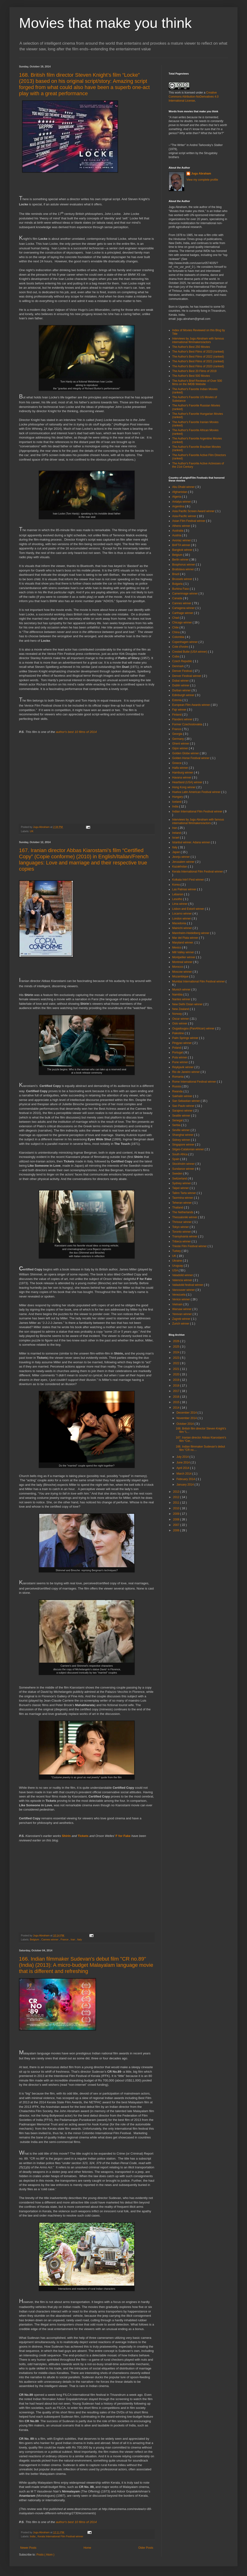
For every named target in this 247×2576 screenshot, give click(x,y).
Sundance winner (183, 1168)
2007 (176, 1525)
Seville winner (181, 1130)
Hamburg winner (183, 772)
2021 (176, 1369)
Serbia (176, 1125)
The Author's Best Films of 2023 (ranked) (198, 351)
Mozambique (180, 976)
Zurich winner (181, 1323)
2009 (176, 1513)
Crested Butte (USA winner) (190, 651)
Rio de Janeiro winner (186, 1072)
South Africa (180, 1154)
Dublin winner (181, 685)
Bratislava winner (183, 569)
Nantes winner (181, 999)
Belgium (35, 1939)
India (33, 2536)
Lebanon (178, 894)
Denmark (178, 666)
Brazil (176, 574)
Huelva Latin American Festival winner (196, 792)
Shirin (66, 1836)
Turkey (177, 1251)
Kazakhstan (180, 866)
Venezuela (179, 1294)
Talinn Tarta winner (184, 1193)
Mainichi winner (182, 928)
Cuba (176, 656)
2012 (176, 1497)
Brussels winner (182, 579)
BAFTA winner (181, 545)
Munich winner (181, 989)
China (176, 632)
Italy (79, 1939)
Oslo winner (180, 1023)
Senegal (177, 1120)
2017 (176, 1391)
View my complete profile (202, 179)
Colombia (178, 637)
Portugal (178, 1052)
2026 (176, 1341)
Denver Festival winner (187, 676)
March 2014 (184, 1473)
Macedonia (179, 923)
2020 (176, 1374)
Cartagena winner (183, 608)
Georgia (177, 734)
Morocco (178, 966)
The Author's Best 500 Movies (191, 375)
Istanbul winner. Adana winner (191, 842)
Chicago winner (182, 622)
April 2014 (183, 1468)
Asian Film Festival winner (189, 521)
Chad (176, 617)
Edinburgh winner (183, 695)
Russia (177, 1086)
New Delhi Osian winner (187, 1004)
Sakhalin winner (182, 1096)
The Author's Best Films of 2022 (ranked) (198, 356)
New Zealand (181, 1009)
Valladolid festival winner (188, 1285)
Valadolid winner (183, 1275)
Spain (176, 1159)
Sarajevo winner (182, 1110)
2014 (176, 1407)
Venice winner (181, 1299)
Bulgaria (177, 583)
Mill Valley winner (183, 952)
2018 (176, 1385)
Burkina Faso (181, 588)
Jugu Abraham (201, 173)
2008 (176, 1519)
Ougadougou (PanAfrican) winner (193, 1028)
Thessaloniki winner (185, 1217)
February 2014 (186, 1479)
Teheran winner (182, 1202)
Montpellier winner (184, 957)
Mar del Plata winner (185, 937)
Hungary (178, 796)
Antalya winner (182, 501)
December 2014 (187, 1412)
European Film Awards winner (191, 705)
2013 (176, 1491)
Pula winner (180, 1057)
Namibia (177, 994)
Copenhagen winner (185, 642)
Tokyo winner (181, 1227)
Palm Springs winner (185, 1038)
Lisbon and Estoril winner (188, 909)
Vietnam (177, 1304)
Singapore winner (183, 1144)
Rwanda (177, 1091)
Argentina (178, 506)
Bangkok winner (182, 550)
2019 (176, 1380)
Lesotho (177, 899)
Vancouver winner (184, 1290)
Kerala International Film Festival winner (60, 2536)
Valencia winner (182, 1280)
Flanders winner (182, 719)
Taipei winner (181, 1188)
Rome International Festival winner (194, 1081)
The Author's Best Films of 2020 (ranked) (198, 366)
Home (87, 2547)
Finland (177, 714)
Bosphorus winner (184, 564)
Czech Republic (182, 661)
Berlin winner (181, 559)
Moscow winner (182, 971)
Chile (176, 627)
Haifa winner (180, 767)
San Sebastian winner (186, 1101)
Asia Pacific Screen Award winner (193, 511)
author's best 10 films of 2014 (76, 732)
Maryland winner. (183, 942)
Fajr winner (179, 709)
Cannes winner (50, 1939)
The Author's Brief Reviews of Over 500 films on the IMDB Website (197, 382)
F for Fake (123, 1836)
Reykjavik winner (183, 1067)
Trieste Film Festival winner (190, 1246)
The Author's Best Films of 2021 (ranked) (198, 361)
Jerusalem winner (183, 861)
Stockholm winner (183, 1163)
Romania (178, 1076)
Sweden (177, 1173)
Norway (177, 1013)
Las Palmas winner (184, 889)
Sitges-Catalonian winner (188, 1149)
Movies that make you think (105, 23)
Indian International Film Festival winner (197, 811)
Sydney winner (182, 1183)
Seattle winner (181, 1115)
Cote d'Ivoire (180, 646)
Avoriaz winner (182, 540)
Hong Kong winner (184, 787)
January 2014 (185, 1484)
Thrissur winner (182, 1222)
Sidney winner (181, 1140)
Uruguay (178, 1265)
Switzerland (180, 1178)
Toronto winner (182, 1231)
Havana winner (182, 777)
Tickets (83, 1836)
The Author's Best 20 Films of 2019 (194, 371)
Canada (177, 598)
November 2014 (187, 1418)
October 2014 (185, 1423)
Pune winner (180, 1062)
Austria (177, 535)
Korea (176, 884)
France (65, 1939)
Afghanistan (180, 492)
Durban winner (181, 690)
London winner (182, 918)
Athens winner (181, 526)
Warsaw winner (182, 1309)
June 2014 (183, 1462)
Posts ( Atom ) (45, 2554)
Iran (73, 1939)
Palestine (178, 1033)
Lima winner (180, 904)
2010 (176, 1508)
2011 (176, 1502)
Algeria (177, 496)
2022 (176, 1363)
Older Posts (145, 2547)
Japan (176, 852)
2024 (176, 1352)
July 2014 (183, 1456)
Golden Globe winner (186, 753)
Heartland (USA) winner (187, 782)
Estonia (177, 700)
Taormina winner (183, 1197)
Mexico (177, 947)
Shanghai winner (183, 1135)
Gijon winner (180, 748)
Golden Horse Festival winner (191, 758)
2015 (176, 1402)
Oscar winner (181, 1018)
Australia (178, 530)
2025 (176, 1346)
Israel (176, 837)
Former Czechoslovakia (187, 724)
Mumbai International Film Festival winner (199, 981)
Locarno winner (182, 913)
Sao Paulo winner (183, 1106)
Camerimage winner (185, 593)
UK (31, 831)
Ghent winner (181, 743)
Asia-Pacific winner (184, 516)
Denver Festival (182, 671)
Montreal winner (182, 962)
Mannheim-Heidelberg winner (191, 933)
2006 (176, 1530)
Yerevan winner (182, 1314)
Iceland (177, 801)
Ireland (177, 833)
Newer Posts (28, 2547)
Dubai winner (181, 680)
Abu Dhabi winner (183, 487)
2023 (176, 1357)
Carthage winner (183, 613)
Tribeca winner (182, 1241)
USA (175, 1270)
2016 (176, 1396)
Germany (178, 739)
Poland (177, 1047)
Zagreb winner (181, 1319)
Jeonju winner (181, 857)
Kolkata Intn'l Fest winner (188, 879)
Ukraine (177, 1260)
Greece (177, 763)
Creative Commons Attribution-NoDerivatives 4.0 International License (193, 96)
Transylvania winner (185, 1236)
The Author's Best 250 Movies (191, 347)
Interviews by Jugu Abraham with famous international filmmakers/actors (198, 340)
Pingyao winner (182, 1043)
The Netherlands (183, 1212)
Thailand (178, 1207)
